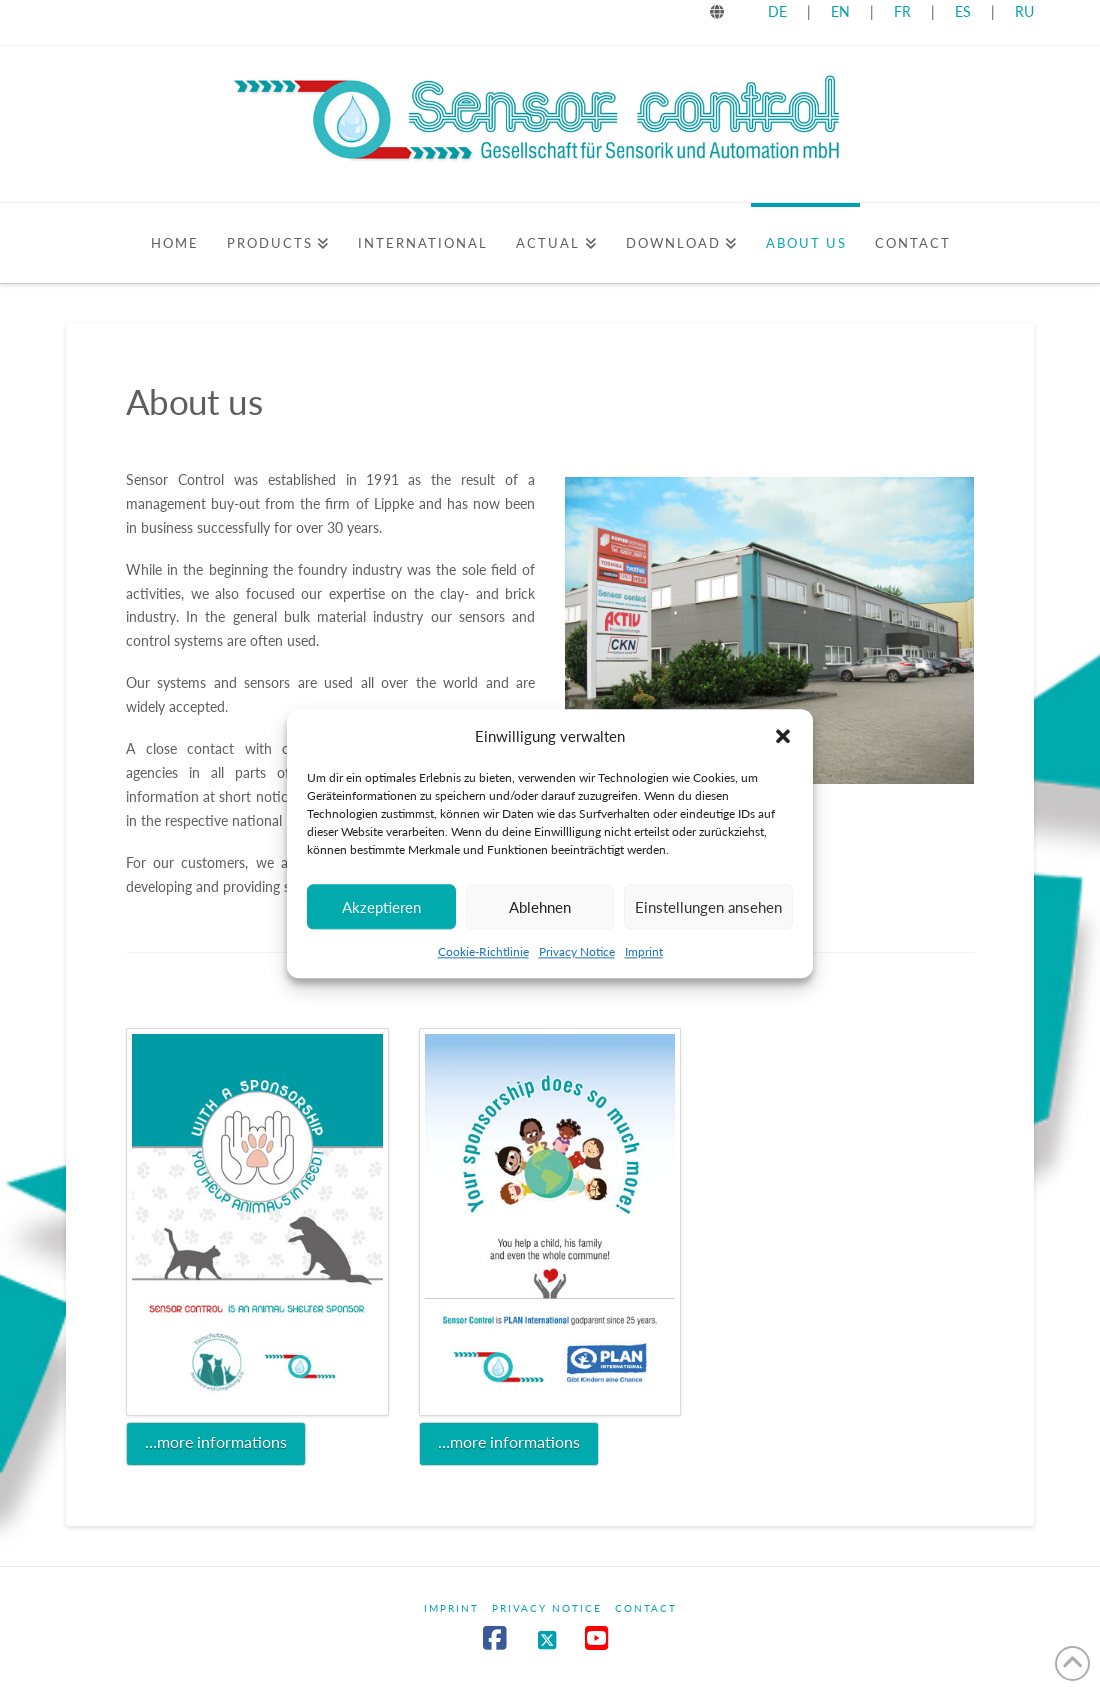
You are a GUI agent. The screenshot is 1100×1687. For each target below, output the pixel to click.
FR (902, 11)
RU (1024, 11)
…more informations (216, 1441)
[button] (783, 737)
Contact (646, 1608)
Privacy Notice (577, 951)
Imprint (644, 951)
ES (965, 11)
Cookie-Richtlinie (483, 951)
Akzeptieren (381, 907)
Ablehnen (540, 907)
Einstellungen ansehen (708, 907)
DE (777, 11)
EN (840, 11)
